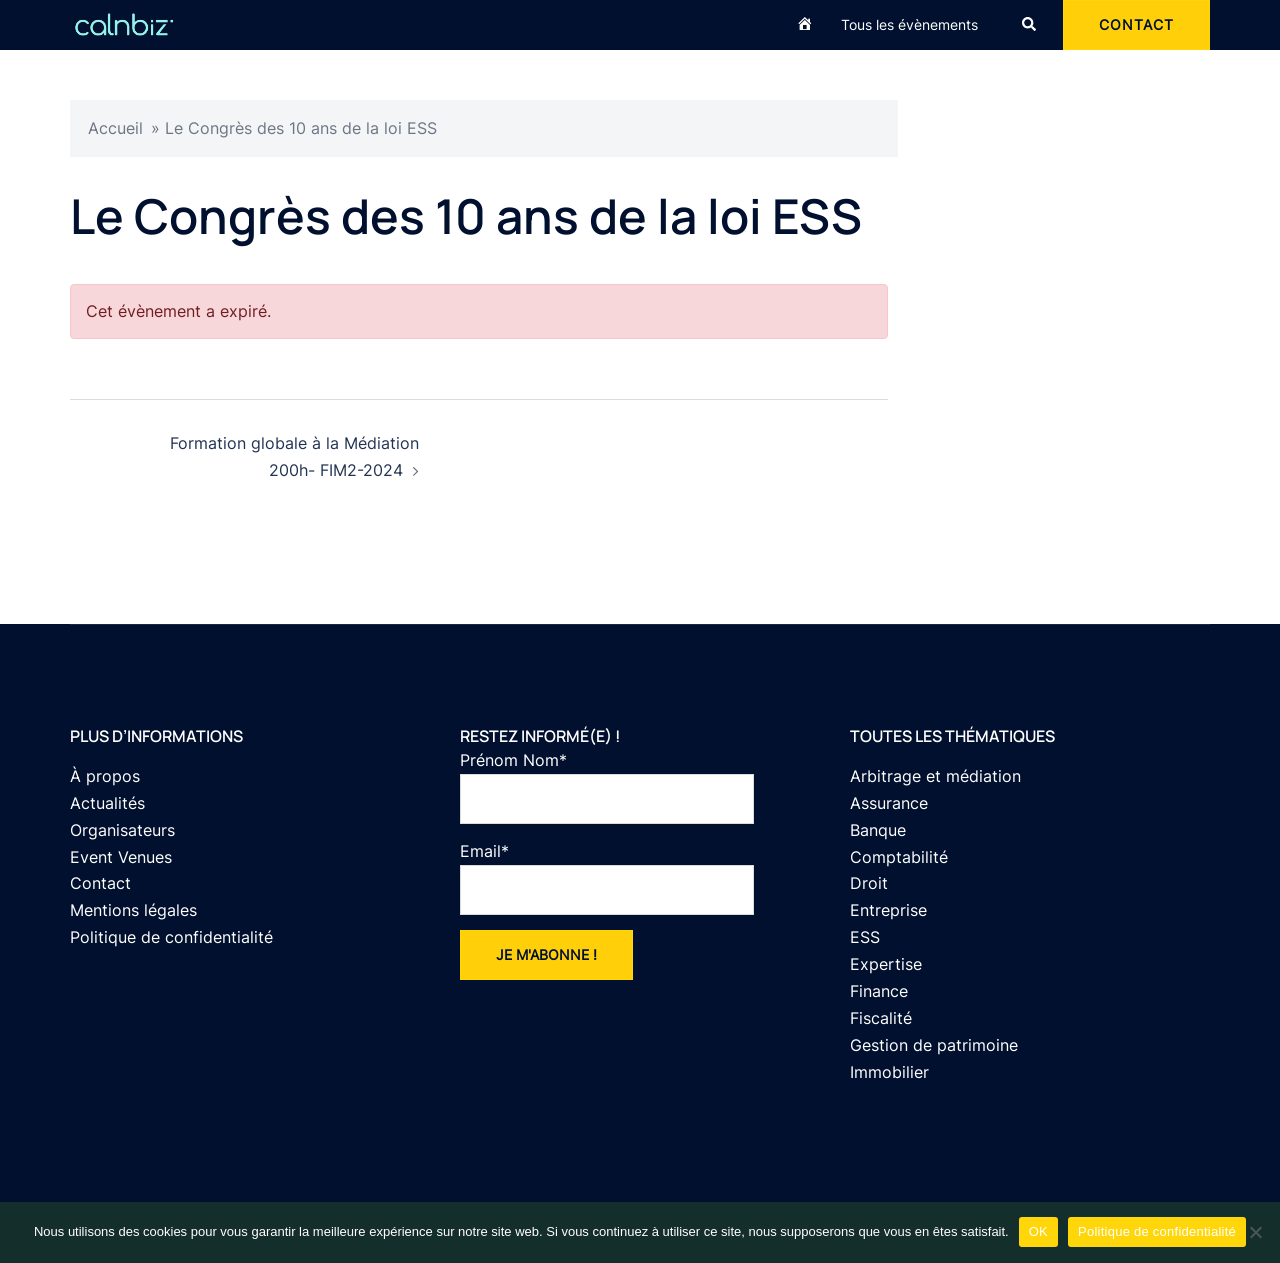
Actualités (107, 803)
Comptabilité (899, 857)
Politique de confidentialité (171, 937)
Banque (878, 830)
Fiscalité (881, 1018)
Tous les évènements (909, 24)
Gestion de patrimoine (934, 1045)
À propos (105, 776)
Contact (100, 883)
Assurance (889, 803)
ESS (865, 937)
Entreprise (888, 910)
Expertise (886, 964)
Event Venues (121, 857)
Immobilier (889, 1072)
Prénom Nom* (607, 787)
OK (1038, 1231)
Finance (879, 991)
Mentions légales (133, 910)
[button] (1030, 25)
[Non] (1255, 1232)
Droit (869, 883)
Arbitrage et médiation (935, 776)
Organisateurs (122, 830)
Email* (607, 878)
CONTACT (1136, 24)
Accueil (115, 128)
